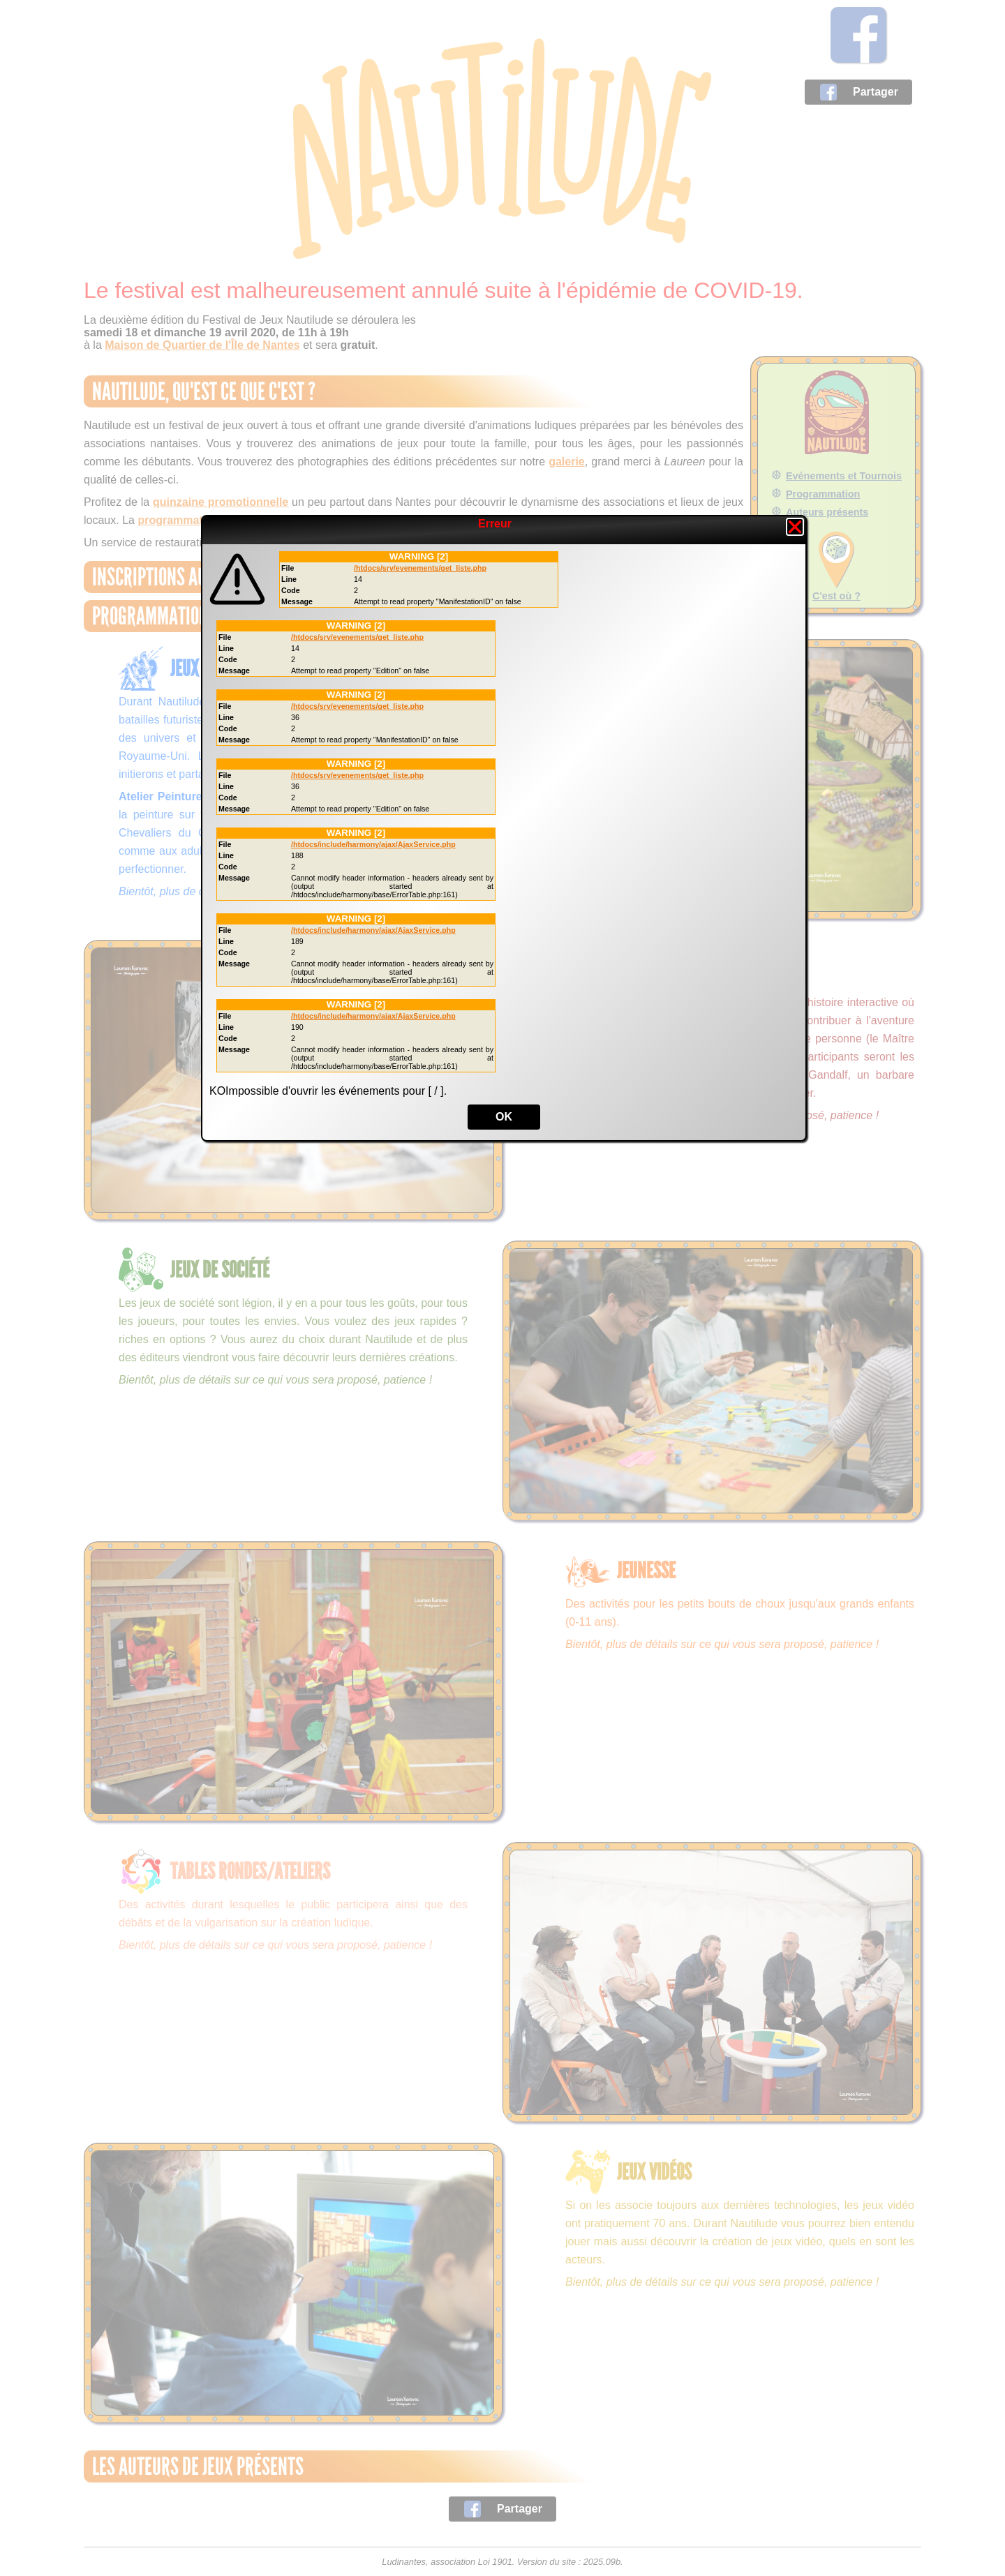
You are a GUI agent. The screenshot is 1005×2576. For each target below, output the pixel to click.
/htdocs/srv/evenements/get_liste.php (420, 568)
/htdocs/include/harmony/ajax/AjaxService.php (373, 844)
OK (504, 1117)
